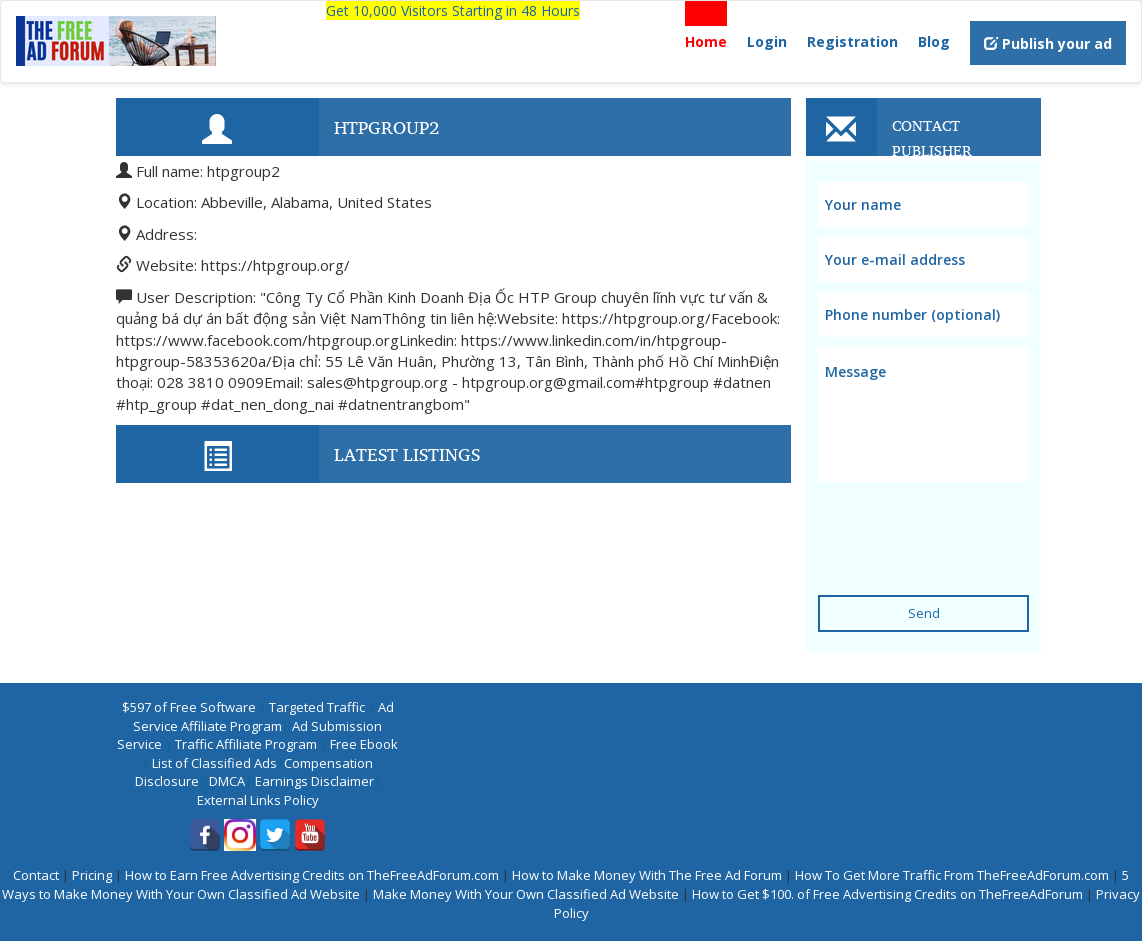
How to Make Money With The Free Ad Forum (647, 875)
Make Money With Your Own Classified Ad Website (526, 894)
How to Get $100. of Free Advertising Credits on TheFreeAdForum (887, 894)
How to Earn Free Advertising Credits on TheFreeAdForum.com (312, 875)
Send (924, 613)
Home (706, 41)
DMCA (227, 781)
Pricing (92, 875)
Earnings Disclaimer (314, 781)
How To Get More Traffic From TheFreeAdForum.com (952, 875)
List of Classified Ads (214, 763)
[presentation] (970, 526)
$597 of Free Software (189, 707)
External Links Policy (258, 800)
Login (767, 41)
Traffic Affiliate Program (246, 744)
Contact (36, 875)
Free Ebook (364, 744)
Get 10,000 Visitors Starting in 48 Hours (453, 10)
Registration (852, 41)
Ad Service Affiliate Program (263, 716)
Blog (934, 41)
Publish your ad (1048, 43)
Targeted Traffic (317, 707)
